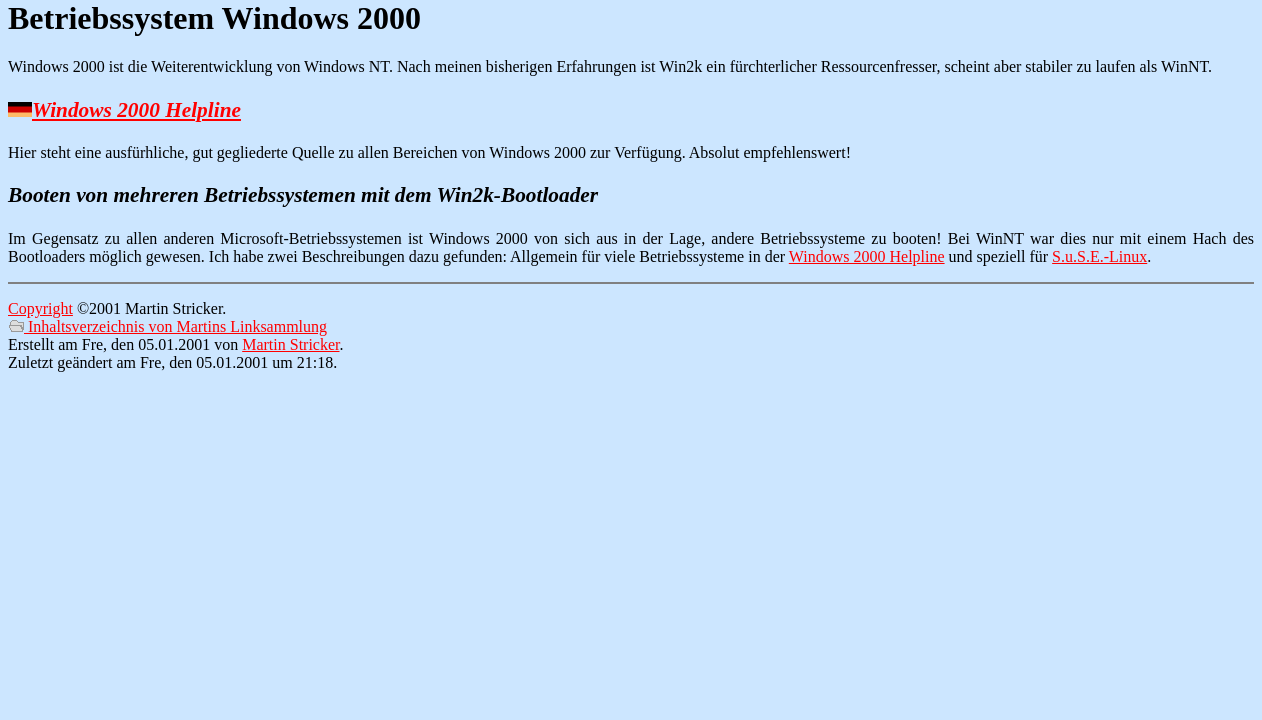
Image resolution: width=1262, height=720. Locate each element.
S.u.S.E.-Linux (1099, 256)
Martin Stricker (290, 344)
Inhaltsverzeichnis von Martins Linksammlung (167, 326)
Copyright (40, 308)
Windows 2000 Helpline (136, 110)
